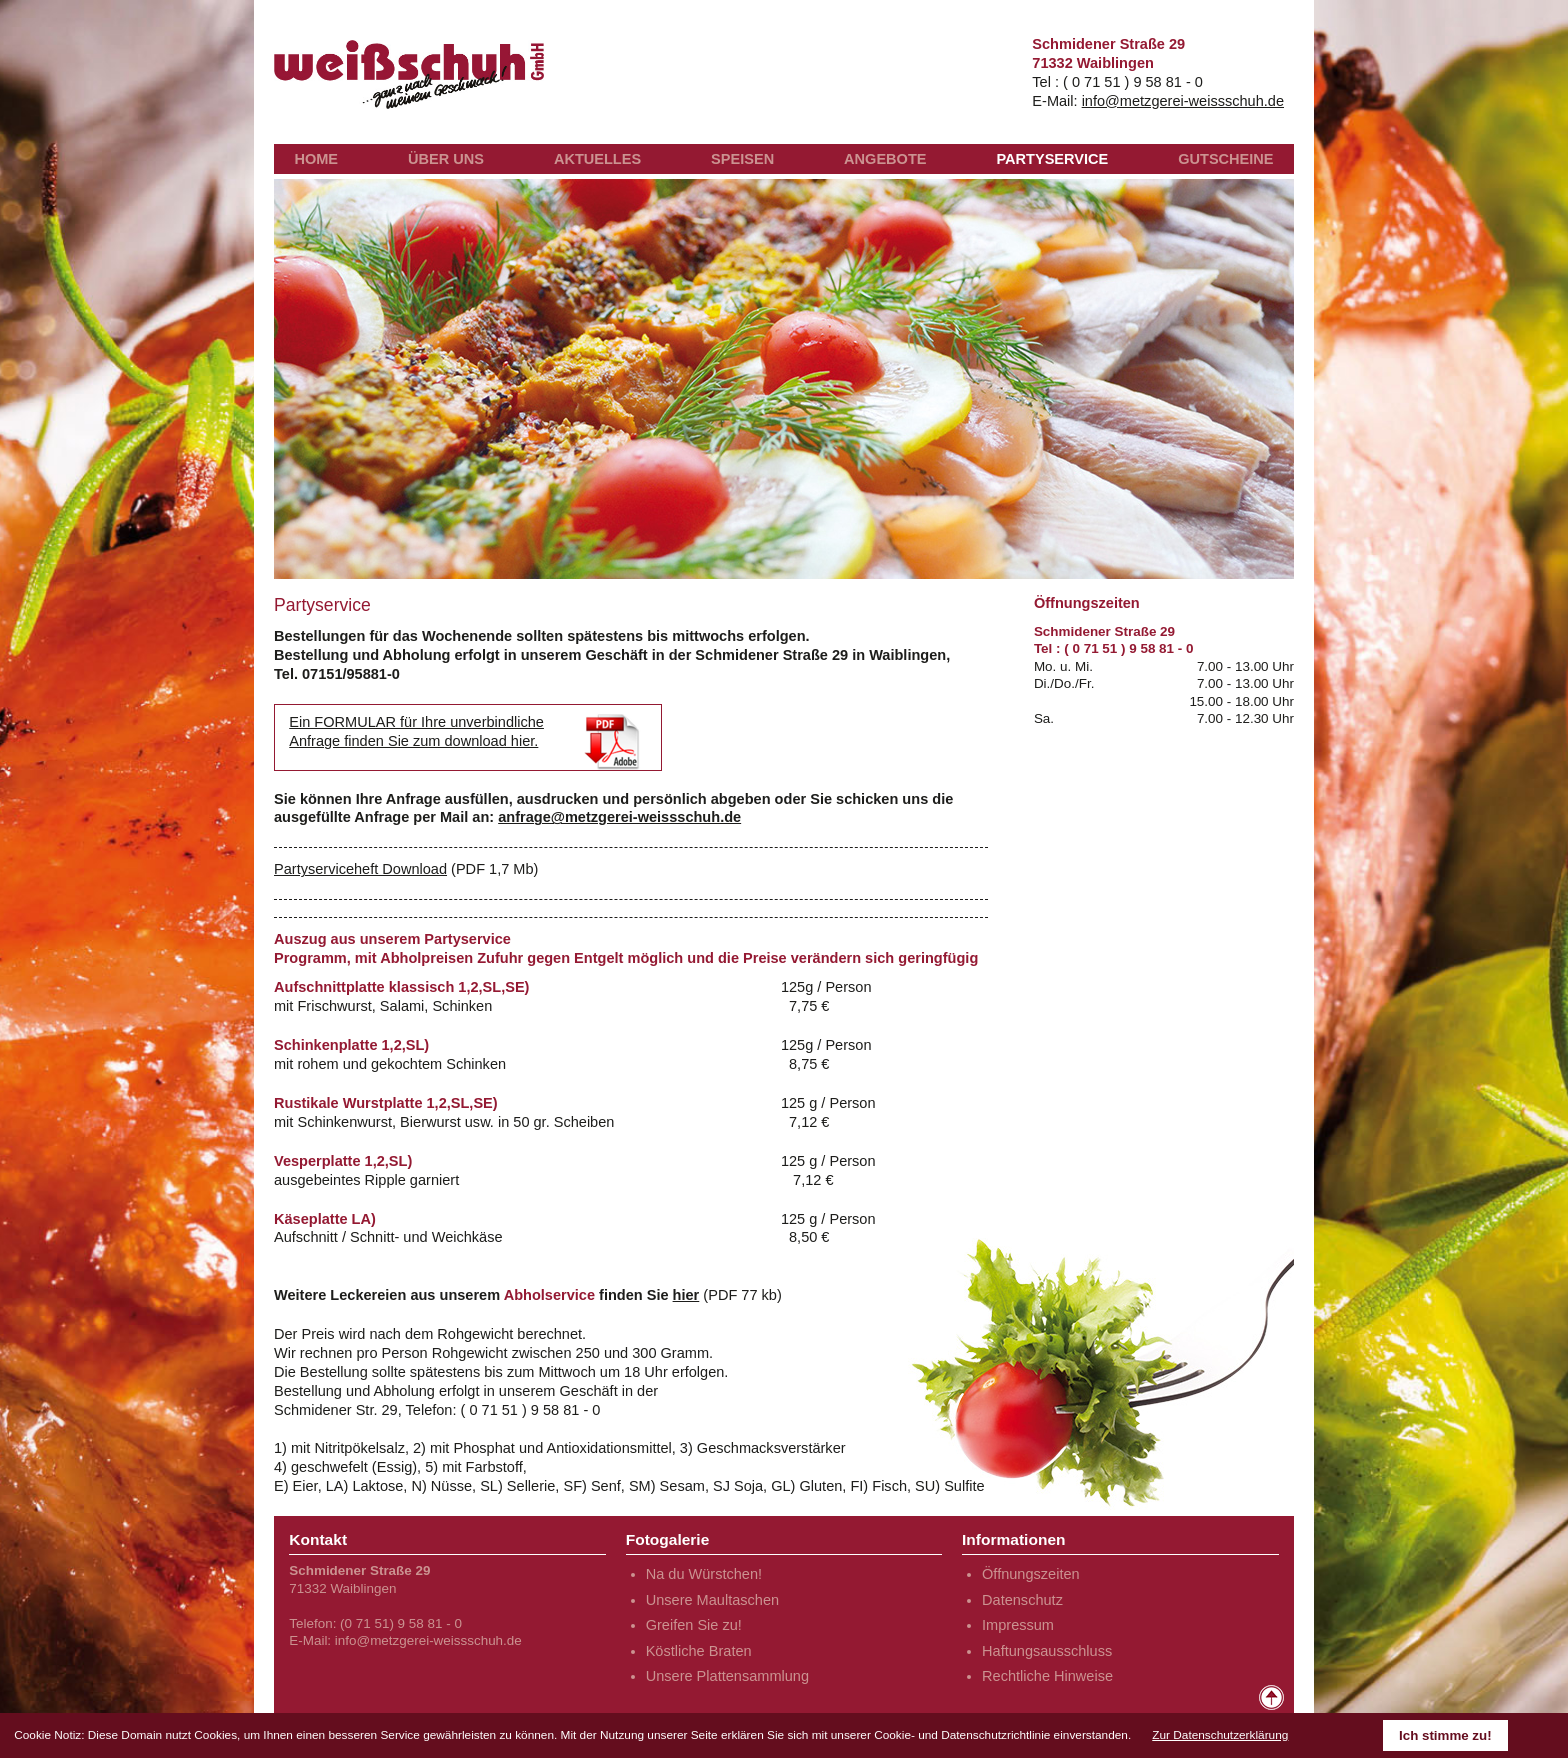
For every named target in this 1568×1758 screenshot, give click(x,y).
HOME (316, 159)
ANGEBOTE (885, 159)
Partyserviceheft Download (360, 869)
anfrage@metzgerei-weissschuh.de (619, 817)
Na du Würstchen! (704, 1574)
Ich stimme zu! (1445, 1735)
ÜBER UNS (446, 159)
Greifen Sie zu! (694, 1625)
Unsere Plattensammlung (727, 1676)
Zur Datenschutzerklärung (1220, 1735)
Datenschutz (1022, 1600)
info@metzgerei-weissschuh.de (1183, 101)
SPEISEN (742, 159)
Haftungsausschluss (1047, 1651)
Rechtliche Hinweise (1047, 1676)
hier (686, 1295)
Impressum (1018, 1625)
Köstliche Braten (699, 1651)
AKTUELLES (597, 159)
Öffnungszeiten (1031, 1574)
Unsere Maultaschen (712, 1600)
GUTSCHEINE (1225, 159)
